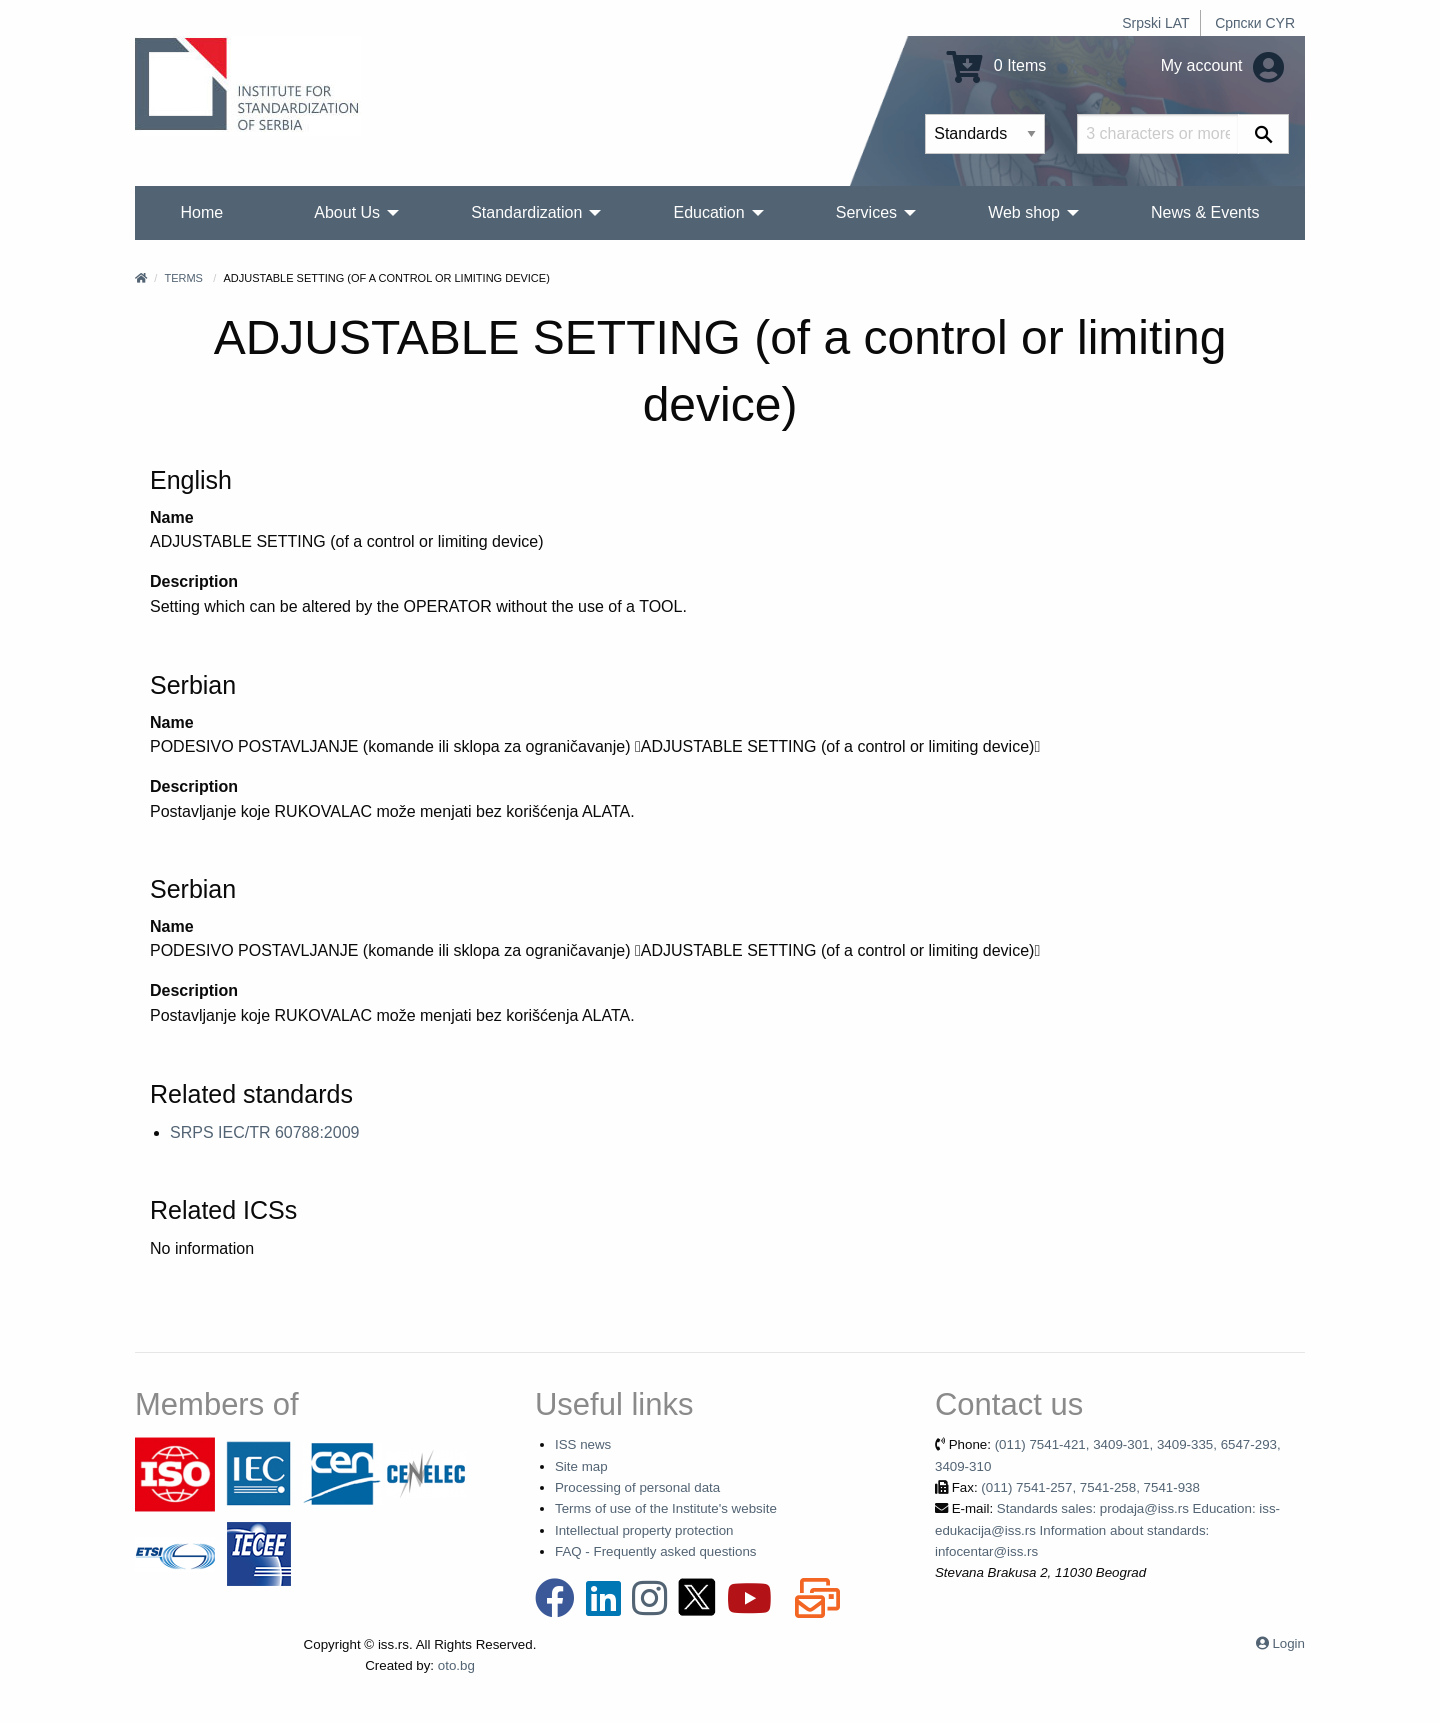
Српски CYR (1255, 23)
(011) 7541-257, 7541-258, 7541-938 (1090, 1487)
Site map (581, 1466)
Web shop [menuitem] (1024, 212)
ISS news (583, 1444)
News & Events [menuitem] (1205, 212)
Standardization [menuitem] (526, 212)
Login (1288, 1643)
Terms (183, 278)
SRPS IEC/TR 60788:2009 (264, 1132)
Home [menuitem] (202, 212)
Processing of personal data (637, 1487)
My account (1222, 65)
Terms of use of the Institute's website (666, 1508)
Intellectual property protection (644, 1530)
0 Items (996, 65)
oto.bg (456, 1665)
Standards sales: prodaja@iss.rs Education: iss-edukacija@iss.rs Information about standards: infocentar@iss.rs (1107, 1530)
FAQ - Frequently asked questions (656, 1551)
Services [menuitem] (866, 212)
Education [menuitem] (708, 212)
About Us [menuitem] (347, 212)
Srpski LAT (1155, 23)
